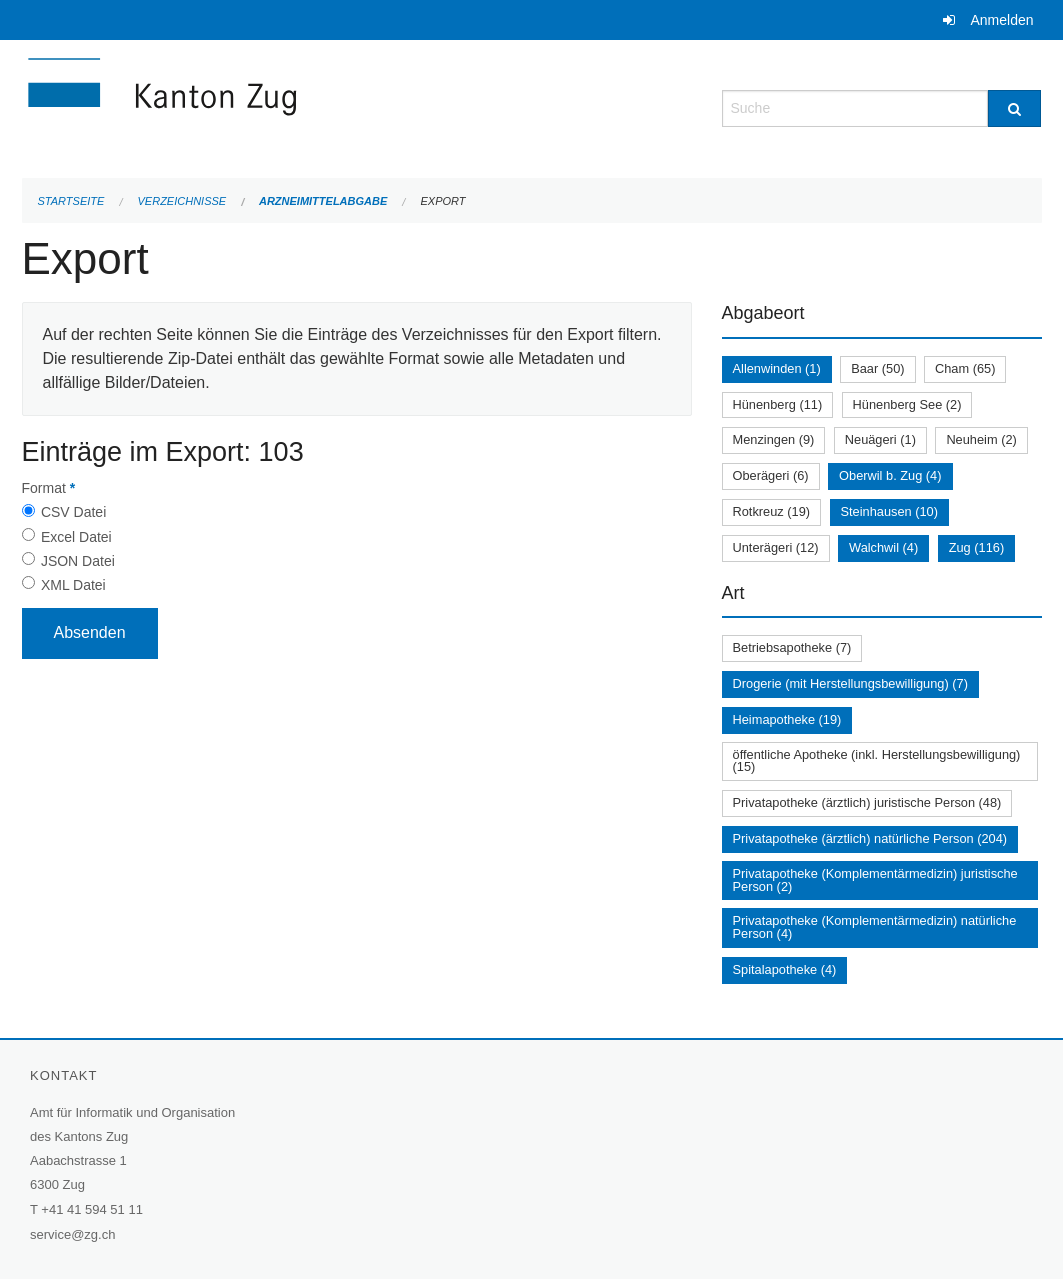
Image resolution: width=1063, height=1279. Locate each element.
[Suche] (1014, 108)
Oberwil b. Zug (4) (890, 475)
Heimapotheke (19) (787, 719)
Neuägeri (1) (880, 439)
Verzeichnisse (182, 201)
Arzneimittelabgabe (323, 201)
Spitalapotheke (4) (785, 969)
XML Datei (73, 585)
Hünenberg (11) (778, 404)
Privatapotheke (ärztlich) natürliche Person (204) (870, 838)
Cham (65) (965, 368)
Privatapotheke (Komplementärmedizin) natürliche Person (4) (875, 927)
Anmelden (1001, 20)
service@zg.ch (72, 1234)
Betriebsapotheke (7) (792, 647)
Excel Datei (76, 537)
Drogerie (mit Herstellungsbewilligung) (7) (850, 683)
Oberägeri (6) (771, 475)
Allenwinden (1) (777, 368)
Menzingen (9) (774, 439)
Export (442, 201)
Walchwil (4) (883, 547)
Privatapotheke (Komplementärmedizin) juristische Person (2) (875, 880)
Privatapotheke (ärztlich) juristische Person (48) (867, 802)
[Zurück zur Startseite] (282, 106)
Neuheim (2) (981, 439)
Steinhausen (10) (889, 511)
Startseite (71, 201)
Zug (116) (976, 547)
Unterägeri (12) (776, 547)
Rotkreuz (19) (772, 511)
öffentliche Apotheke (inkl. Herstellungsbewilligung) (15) (877, 761)
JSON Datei (78, 561)
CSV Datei (73, 512)
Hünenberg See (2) (907, 404)
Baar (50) (877, 368)
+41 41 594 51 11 (92, 1209)
